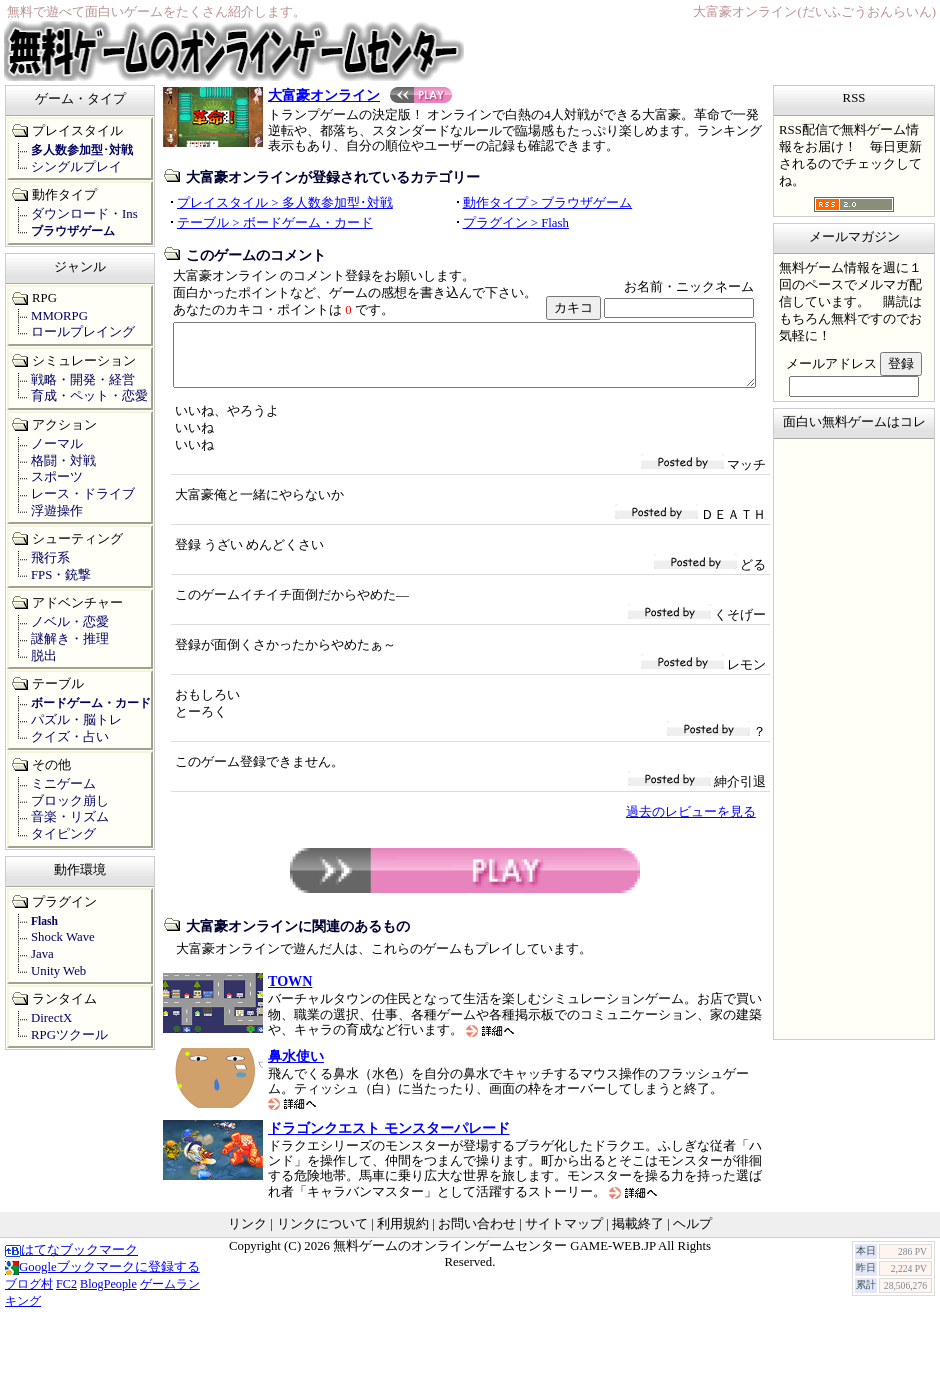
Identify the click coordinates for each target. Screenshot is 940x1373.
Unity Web (58, 971)
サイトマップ (564, 1236)
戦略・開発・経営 (83, 380)
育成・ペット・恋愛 (89, 396)
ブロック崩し (70, 801)
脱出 (44, 656)
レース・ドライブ (83, 494)
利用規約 (403, 1236)
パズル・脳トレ (76, 720)
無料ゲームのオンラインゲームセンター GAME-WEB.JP (494, 1258)
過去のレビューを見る (691, 824)
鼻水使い (296, 1068)
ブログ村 (29, 1296)
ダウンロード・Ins (84, 214)
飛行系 (50, 558)
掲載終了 (638, 1236)
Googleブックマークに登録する (102, 1279)
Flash (44, 921)
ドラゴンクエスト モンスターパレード (389, 1140)
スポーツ (57, 477)
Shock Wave (63, 937)
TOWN (290, 993)
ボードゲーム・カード (91, 703)
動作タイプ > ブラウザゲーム (548, 203)
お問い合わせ (477, 1236)
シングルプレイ (76, 167)
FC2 (66, 1296)
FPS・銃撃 (61, 575)
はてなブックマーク (71, 1262)
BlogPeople (108, 1296)
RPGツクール (69, 1035)
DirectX (51, 1018)
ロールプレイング (83, 332)
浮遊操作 (57, 511)
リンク (247, 1236)
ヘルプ (692, 1236)
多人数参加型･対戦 (82, 150)
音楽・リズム (70, 817)
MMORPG (59, 316)
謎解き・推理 (70, 639)
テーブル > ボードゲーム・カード (275, 223)
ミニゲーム (63, 784)
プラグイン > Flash (516, 223)
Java (42, 954)
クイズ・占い (70, 737)
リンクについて (322, 1236)
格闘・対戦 (63, 461)
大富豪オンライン (360, 95)
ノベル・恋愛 (70, 622)
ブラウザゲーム (73, 231)
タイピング (63, 834)
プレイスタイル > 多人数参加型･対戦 (285, 203)
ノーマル (57, 444)
